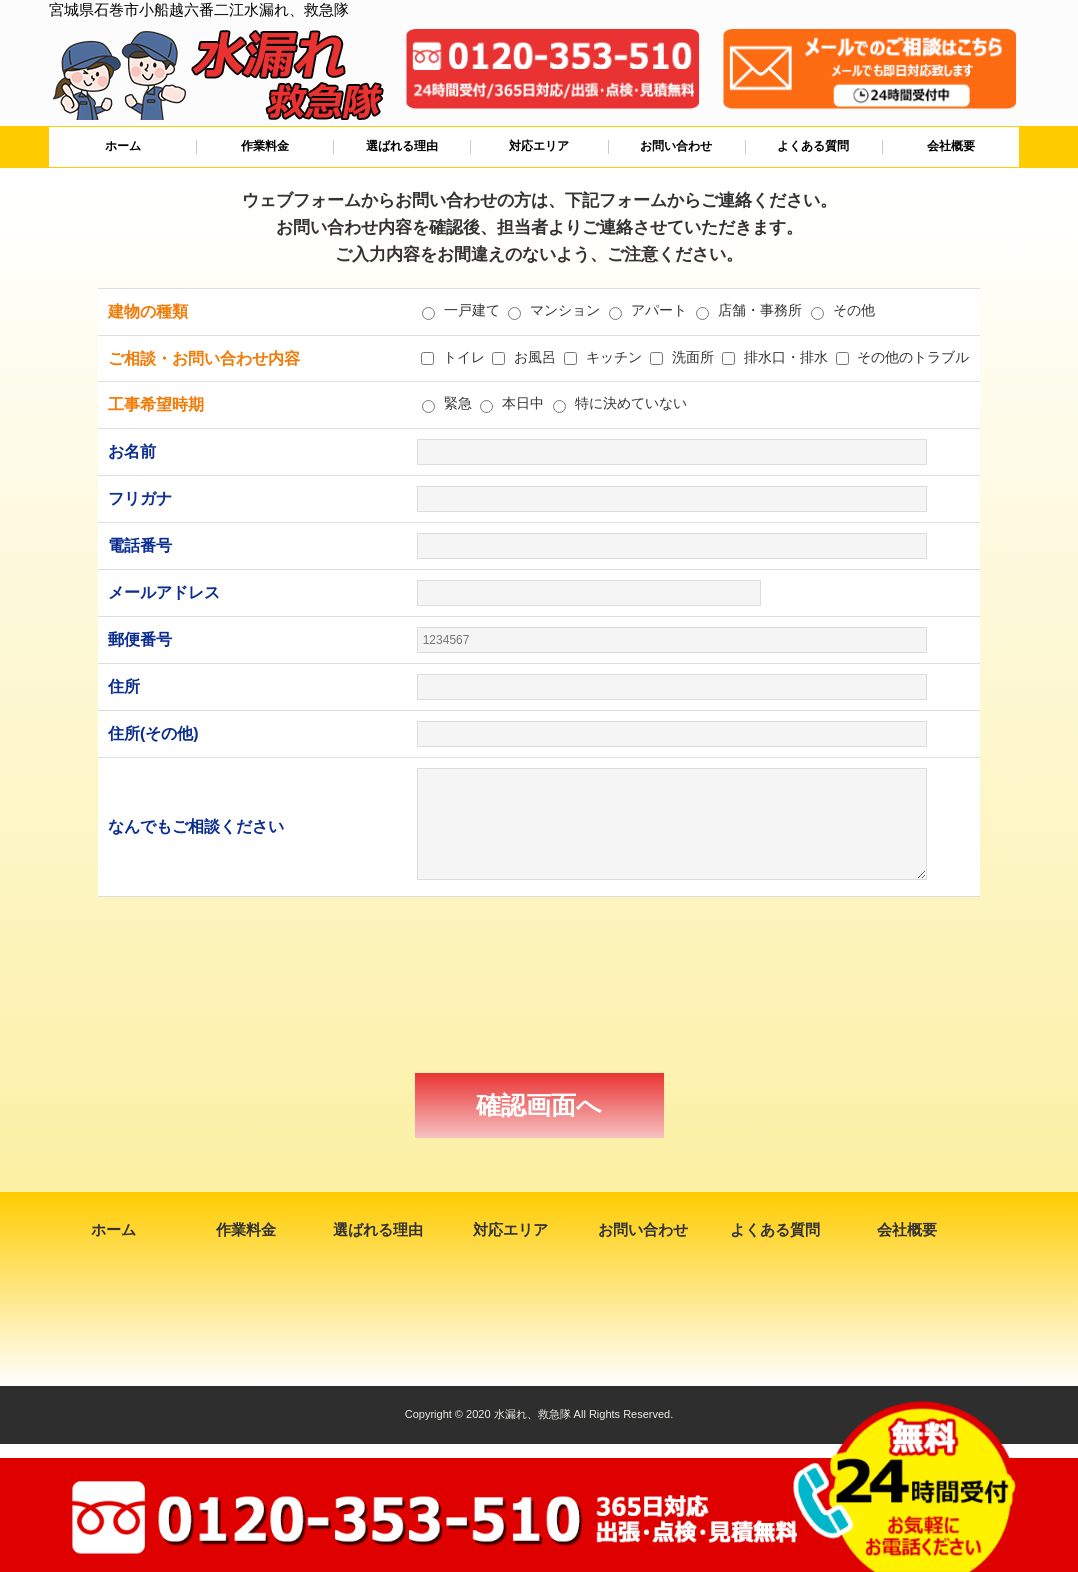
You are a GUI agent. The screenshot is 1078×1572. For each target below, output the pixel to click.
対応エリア (539, 146)
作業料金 (265, 146)
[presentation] (539, 985)
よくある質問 (813, 146)
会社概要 (951, 146)
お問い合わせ (676, 146)
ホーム (123, 146)
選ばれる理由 (402, 146)
